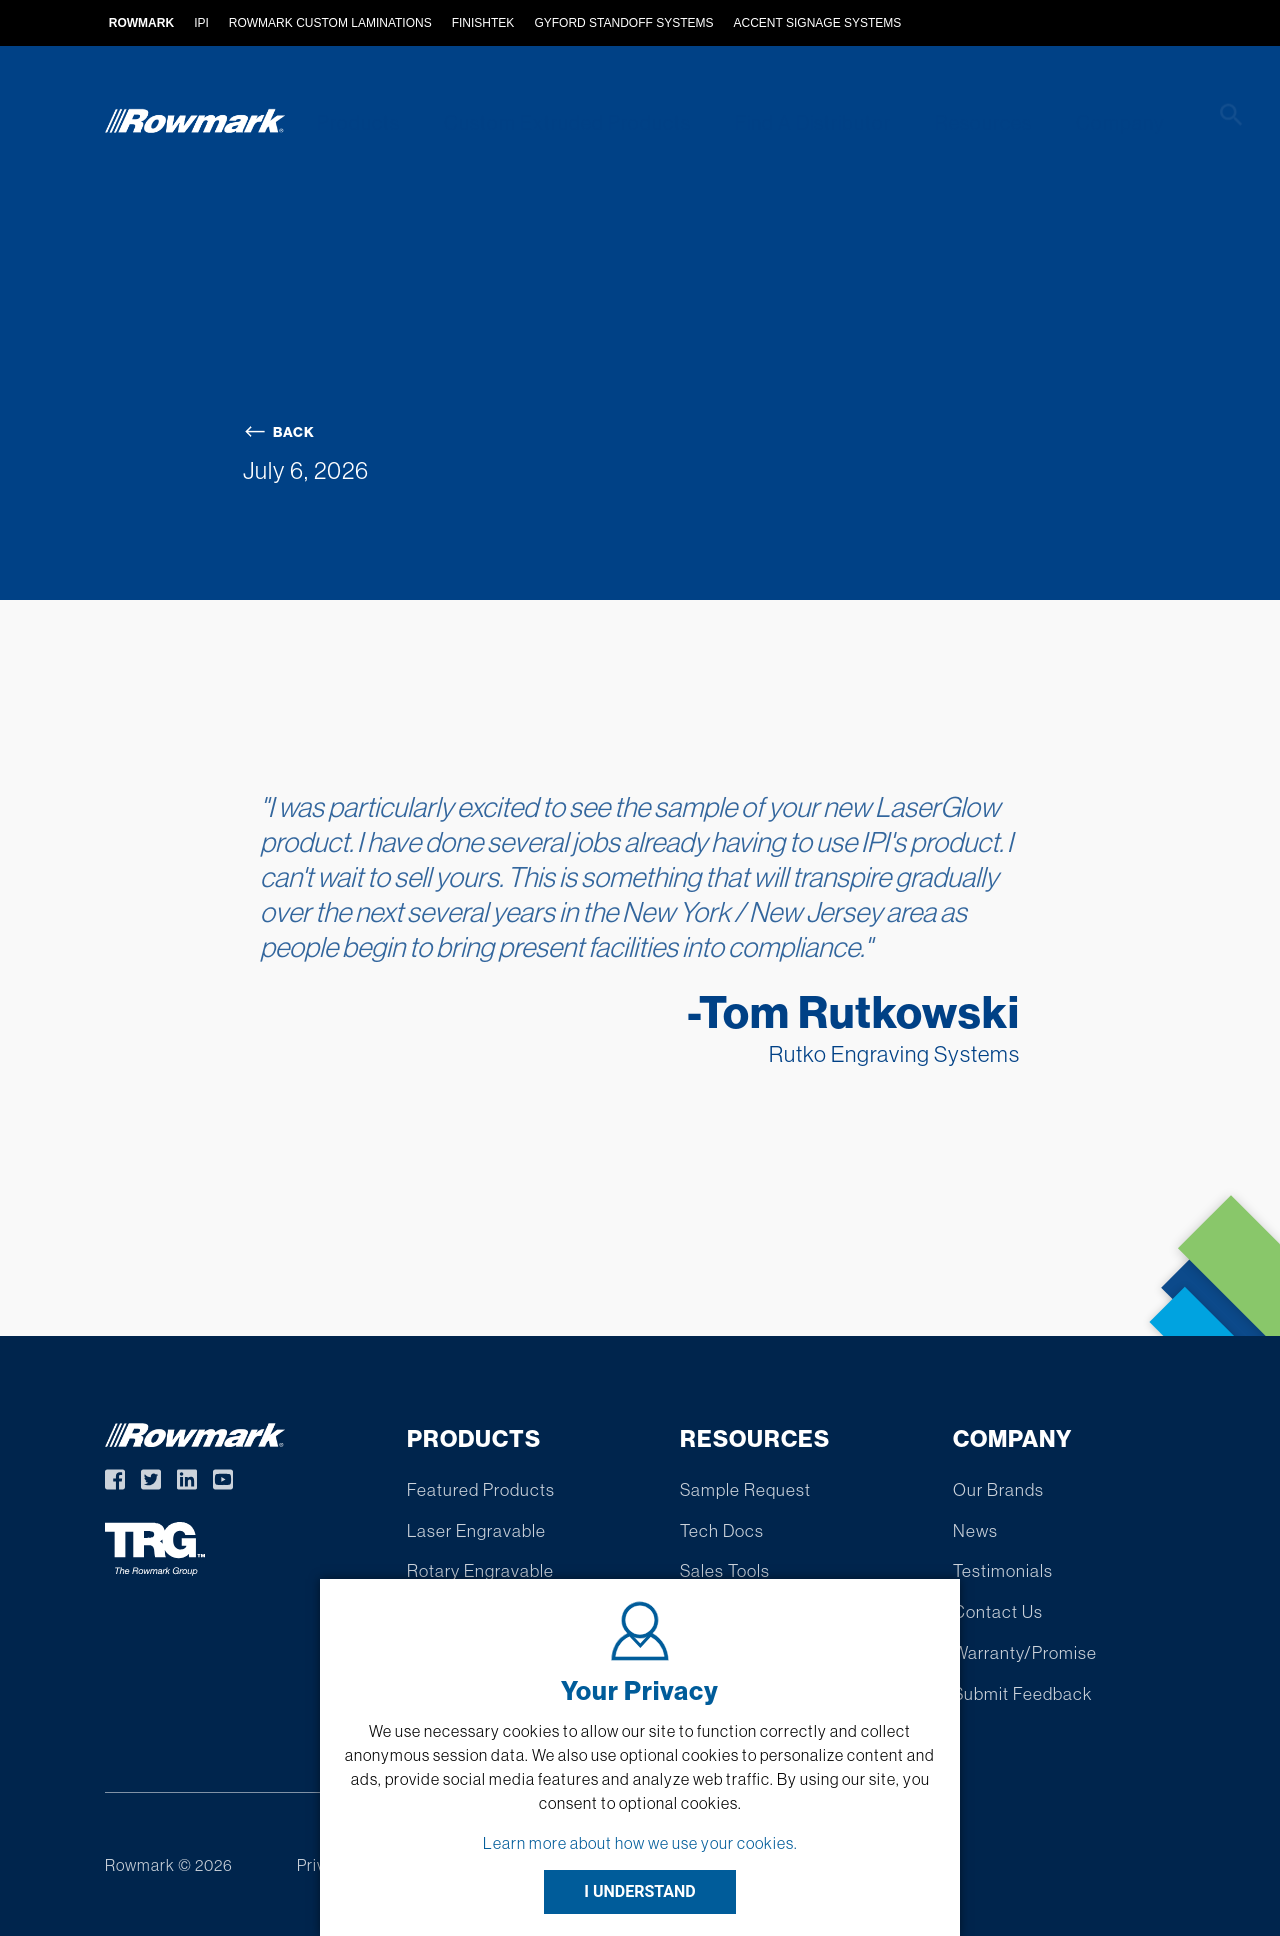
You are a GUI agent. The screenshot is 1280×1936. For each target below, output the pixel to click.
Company (1084, 122)
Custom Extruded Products (553, 122)
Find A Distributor (792, 122)
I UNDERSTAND (640, 1891)
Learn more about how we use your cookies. (640, 1843)
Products (351, 122)
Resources (955, 122)
